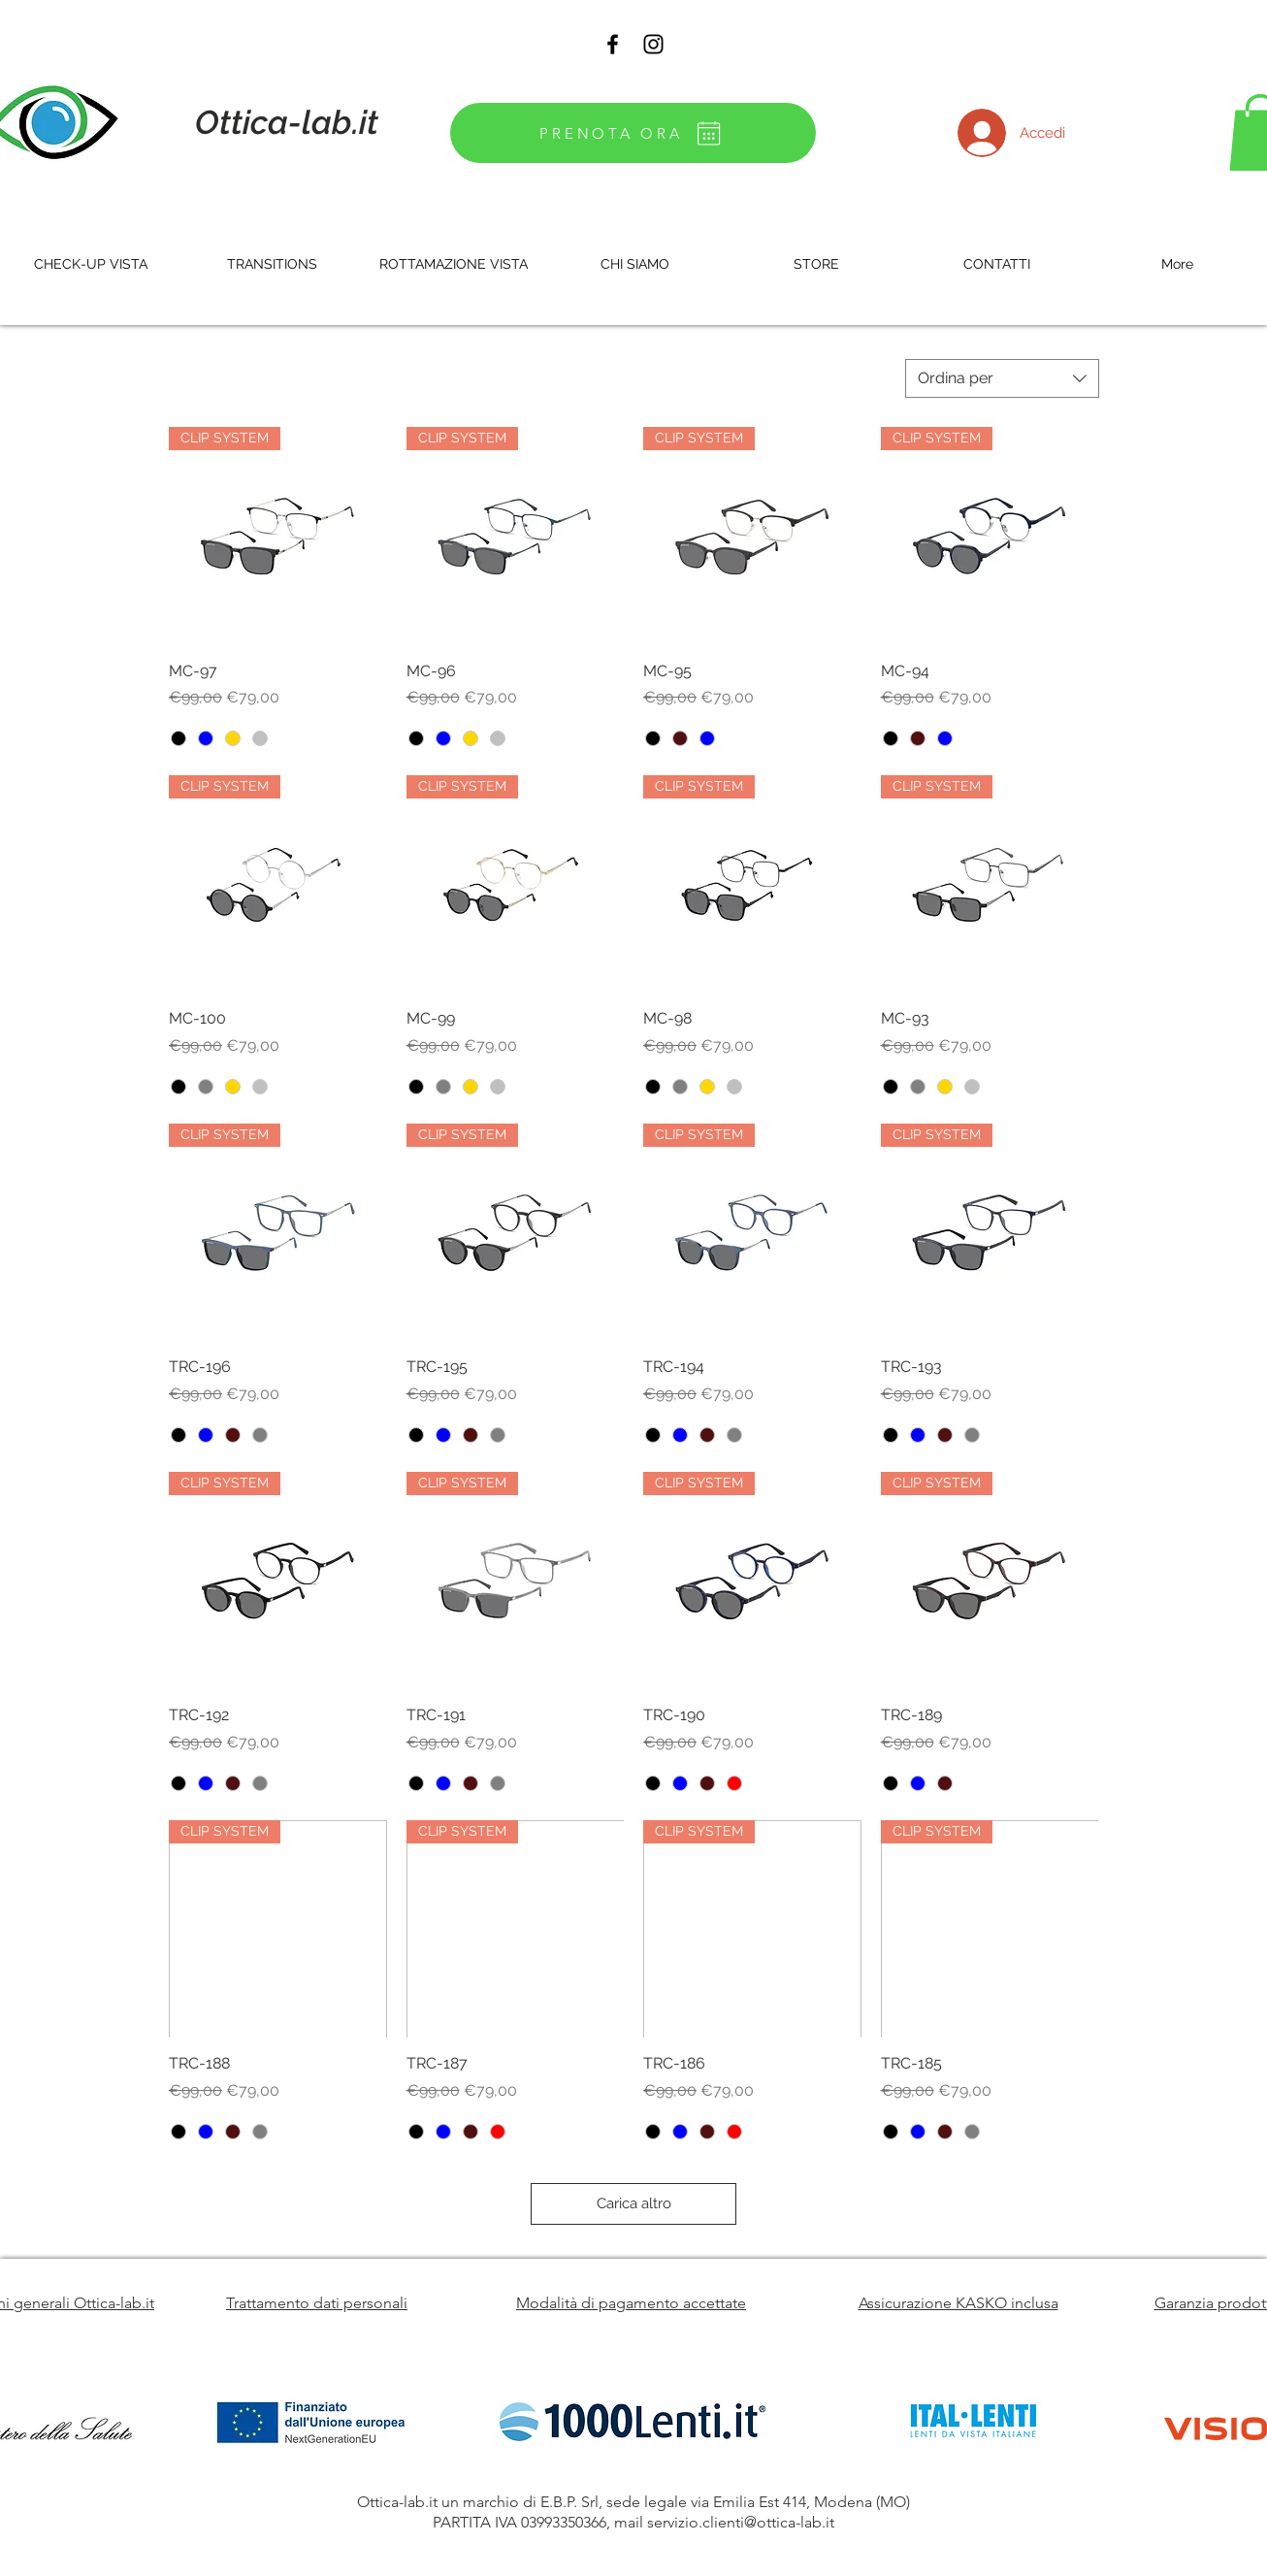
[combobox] (1002, 378)
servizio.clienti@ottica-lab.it (740, 2522)
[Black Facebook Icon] (613, 44)
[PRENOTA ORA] (633, 133)
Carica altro (634, 2203)
